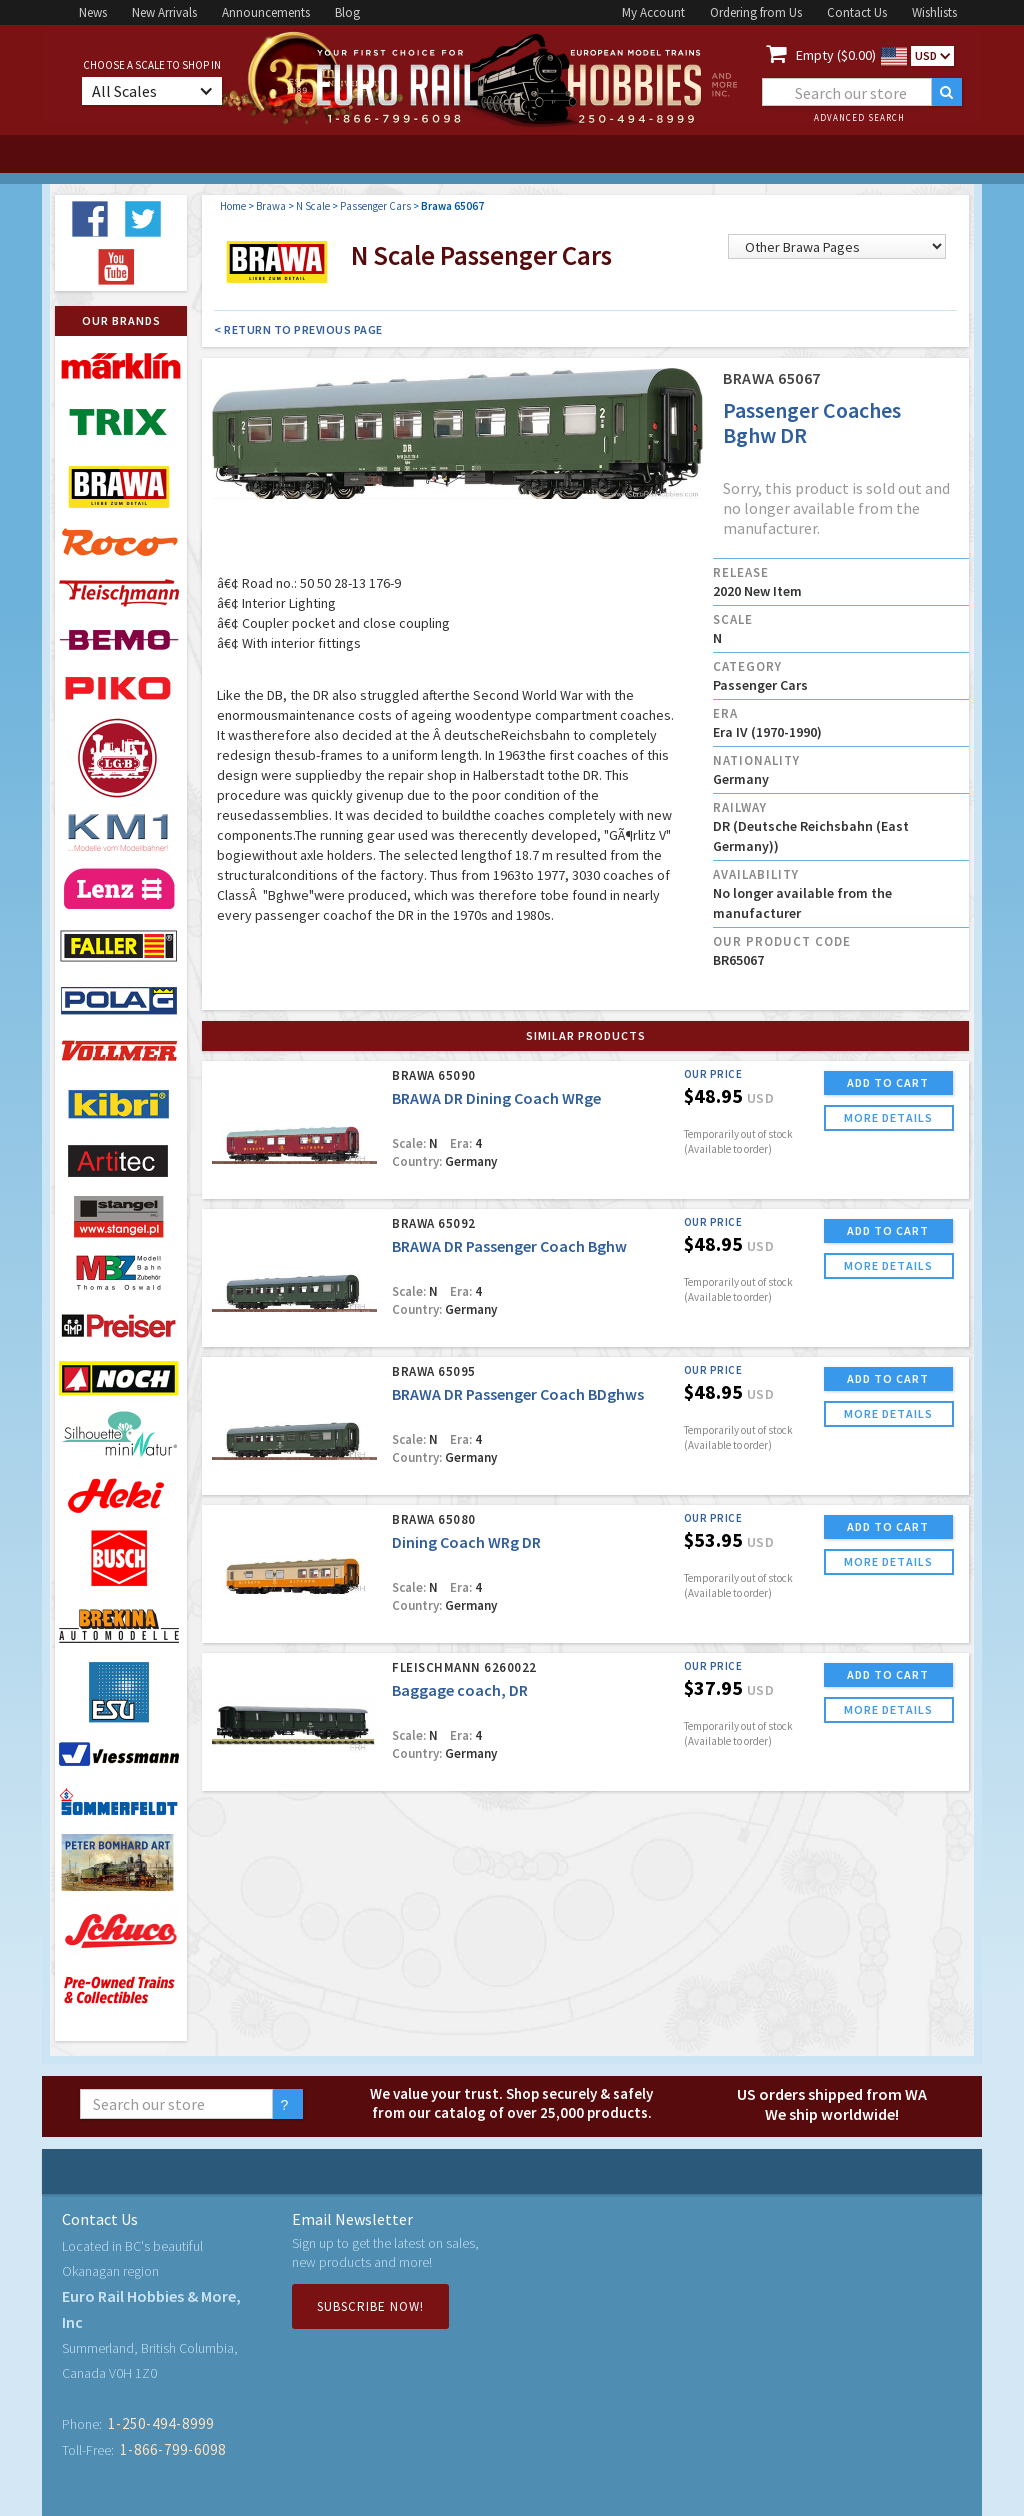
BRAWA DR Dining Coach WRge (496, 1098)
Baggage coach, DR (460, 1690)
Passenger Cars (375, 206)
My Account (653, 12)
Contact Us (857, 12)
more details (888, 1117)
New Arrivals (164, 12)
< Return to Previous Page (298, 329)
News (93, 12)
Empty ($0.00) (836, 55)
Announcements (266, 12)
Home (233, 206)
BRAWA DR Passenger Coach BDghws (518, 1394)
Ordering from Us (756, 12)
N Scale (313, 206)
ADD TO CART (888, 1082)
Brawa (271, 206)
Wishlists (934, 12)
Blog (347, 12)
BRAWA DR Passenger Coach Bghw (509, 1246)
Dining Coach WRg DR (466, 1542)
